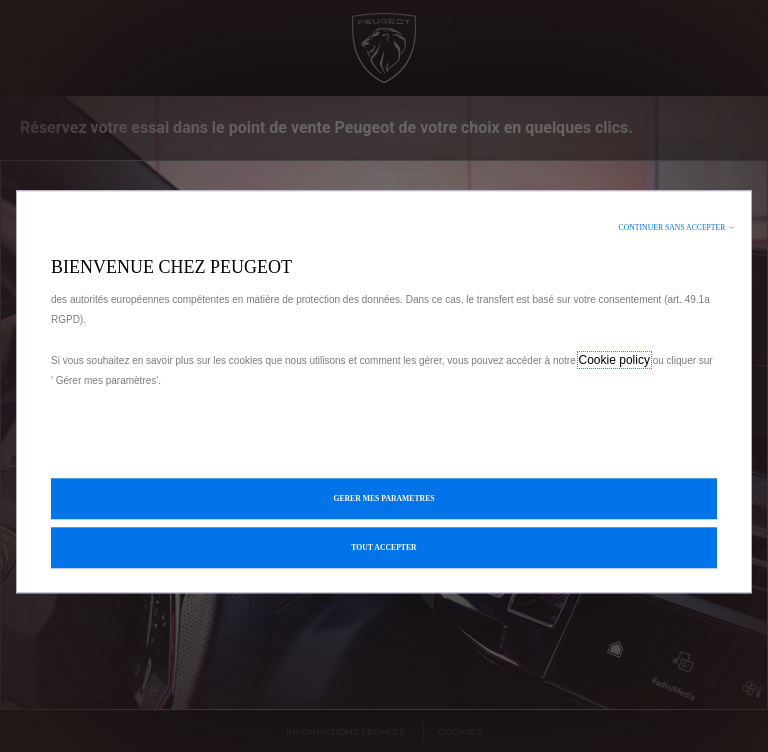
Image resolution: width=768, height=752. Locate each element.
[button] (677, 227)
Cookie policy (614, 360)
